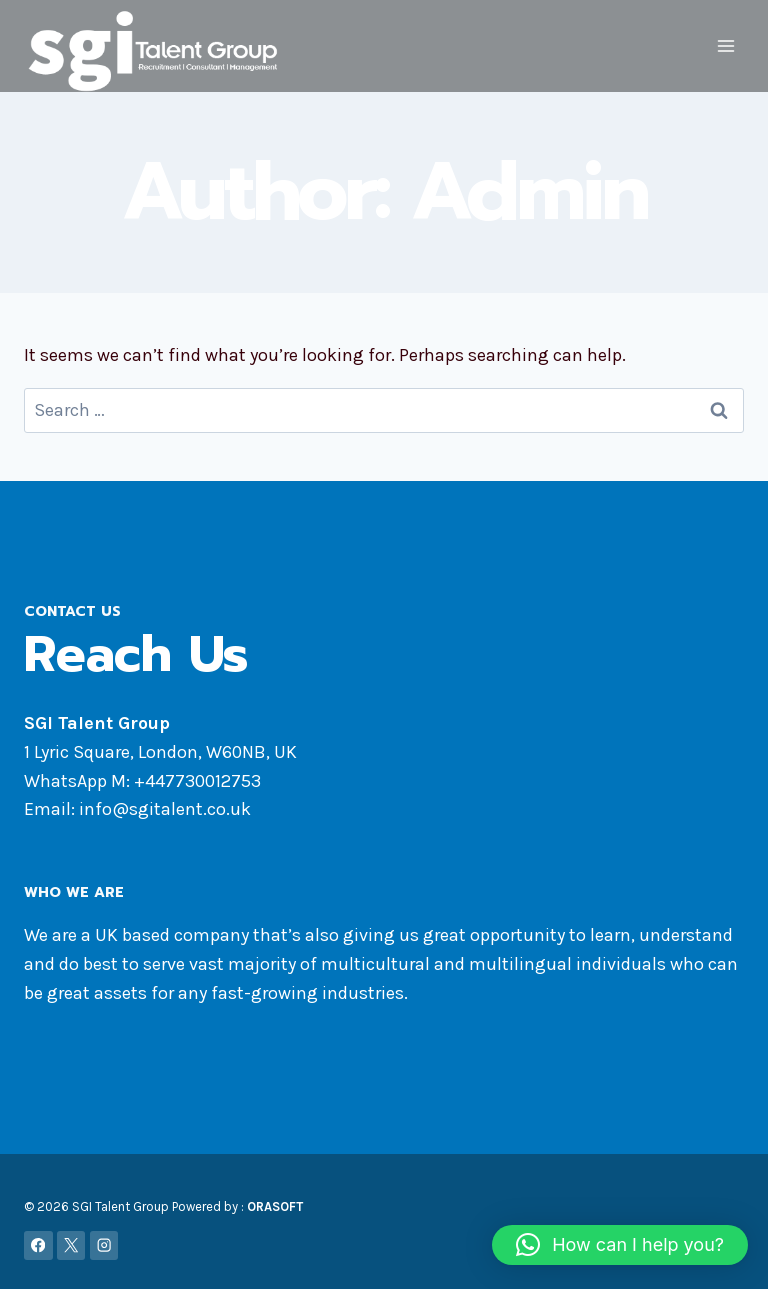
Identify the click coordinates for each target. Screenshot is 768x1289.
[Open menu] (725, 46)
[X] (71, 1244)
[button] (620, 1245)
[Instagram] (104, 1244)
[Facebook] (38, 1244)
